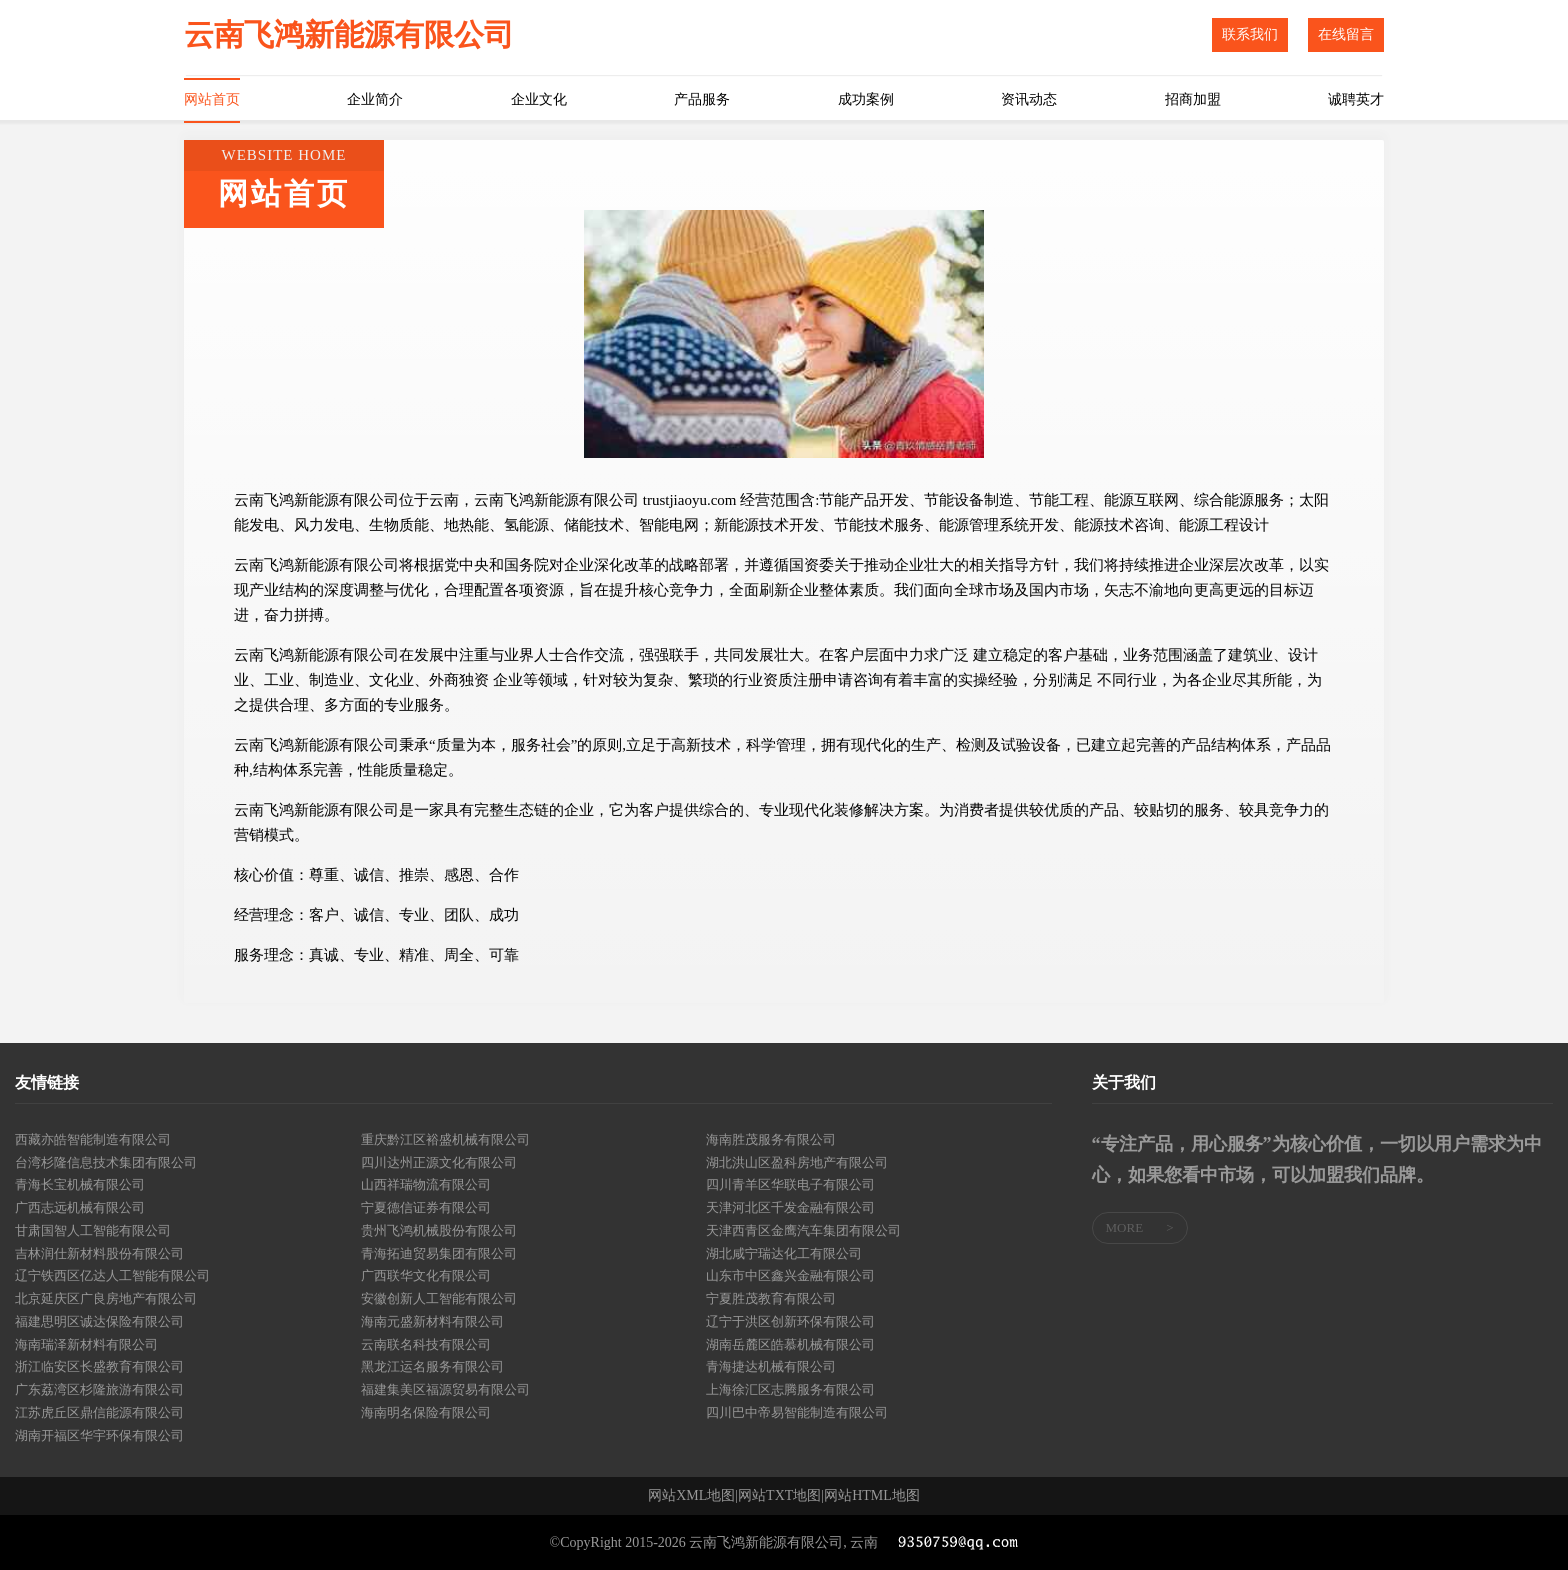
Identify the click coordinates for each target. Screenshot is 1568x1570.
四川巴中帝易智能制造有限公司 (797, 1412)
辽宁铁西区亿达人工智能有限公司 (112, 1275)
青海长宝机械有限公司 (80, 1184)
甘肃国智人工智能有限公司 (93, 1230)
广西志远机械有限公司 (80, 1207)
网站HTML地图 (872, 1496)
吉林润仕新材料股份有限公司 (99, 1253)
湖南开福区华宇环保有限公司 (99, 1435)
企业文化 (539, 99)
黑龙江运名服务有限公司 (432, 1366)
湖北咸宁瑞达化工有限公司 (784, 1253)
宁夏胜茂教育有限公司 (771, 1298)
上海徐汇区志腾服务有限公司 (790, 1389)
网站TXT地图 (779, 1496)
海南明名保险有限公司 (426, 1412)
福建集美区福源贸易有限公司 (445, 1389)
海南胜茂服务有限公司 (771, 1139)
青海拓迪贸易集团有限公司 (439, 1253)
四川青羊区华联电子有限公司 (790, 1184)
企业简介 (375, 99)
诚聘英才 (1356, 99)
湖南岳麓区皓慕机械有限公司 (790, 1344)
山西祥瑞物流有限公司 (426, 1184)
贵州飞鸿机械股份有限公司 (439, 1230)
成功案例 (866, 99)
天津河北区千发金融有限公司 (790, 1207)
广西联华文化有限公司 (426, 1275)
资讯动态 (1029, 99)
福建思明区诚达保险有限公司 (99, 1321)
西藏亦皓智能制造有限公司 (93, 1139)
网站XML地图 (691, 1496)
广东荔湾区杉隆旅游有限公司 (99, 1389)
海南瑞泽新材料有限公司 (86, 1344)
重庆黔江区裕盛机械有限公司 (445, 1139)
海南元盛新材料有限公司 (432, 1321)
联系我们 (1250, 34)
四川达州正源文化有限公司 (439, 1162)
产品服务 (702, 99)
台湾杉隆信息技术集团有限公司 (106, 1162)
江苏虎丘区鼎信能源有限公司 (99, 1412)
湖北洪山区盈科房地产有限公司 (797, 1162)
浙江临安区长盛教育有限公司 (99, 1366)
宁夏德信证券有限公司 (426, 1207)
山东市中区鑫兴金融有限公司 (790, 1275)
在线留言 (1346, 34)
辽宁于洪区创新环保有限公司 (790, 1321)
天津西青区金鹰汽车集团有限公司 (803, 1230)
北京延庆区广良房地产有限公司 (106, 1298)
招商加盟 (1193, 99)
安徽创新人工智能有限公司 (439, 1298)
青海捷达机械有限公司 (771, 1366)
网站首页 (212, 99)
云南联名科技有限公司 (426, 1344)
